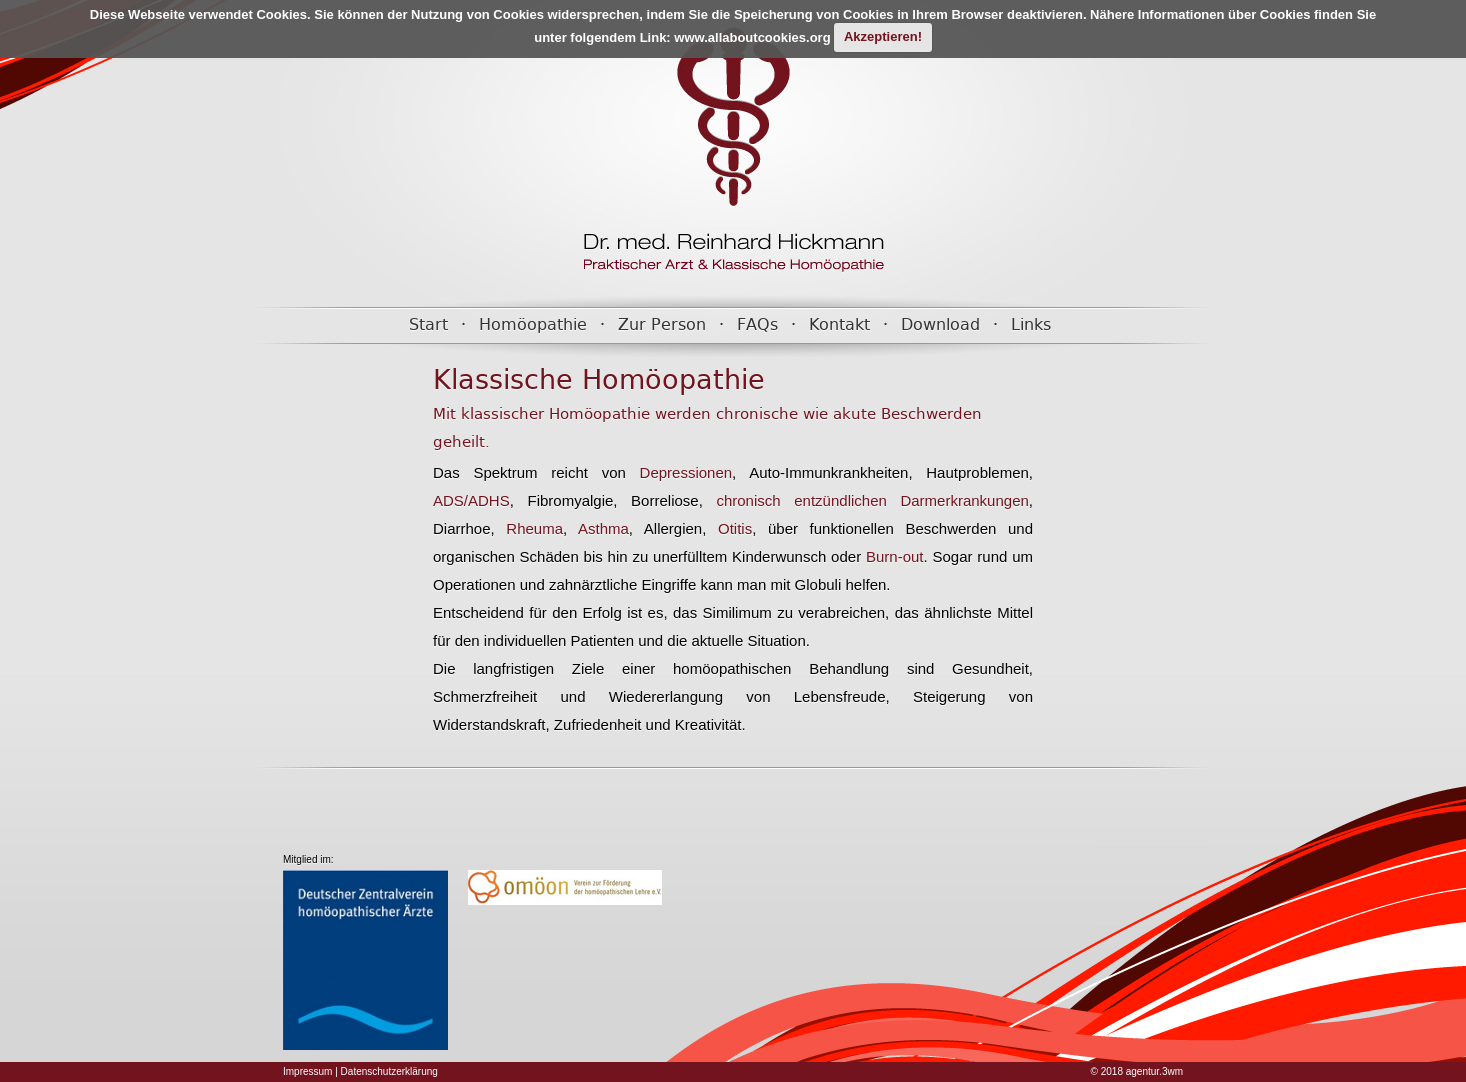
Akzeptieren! (883, 36)
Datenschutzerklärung (389, 1071)
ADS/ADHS (471, 500)
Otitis (729, 528)
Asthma (598, 528)
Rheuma (529, 528)
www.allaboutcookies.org (752, 36)
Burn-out (895, 556)
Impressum (307, 1071)
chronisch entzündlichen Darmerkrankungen (872, 500)
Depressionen (679, 472)
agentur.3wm (1154, 1071)
